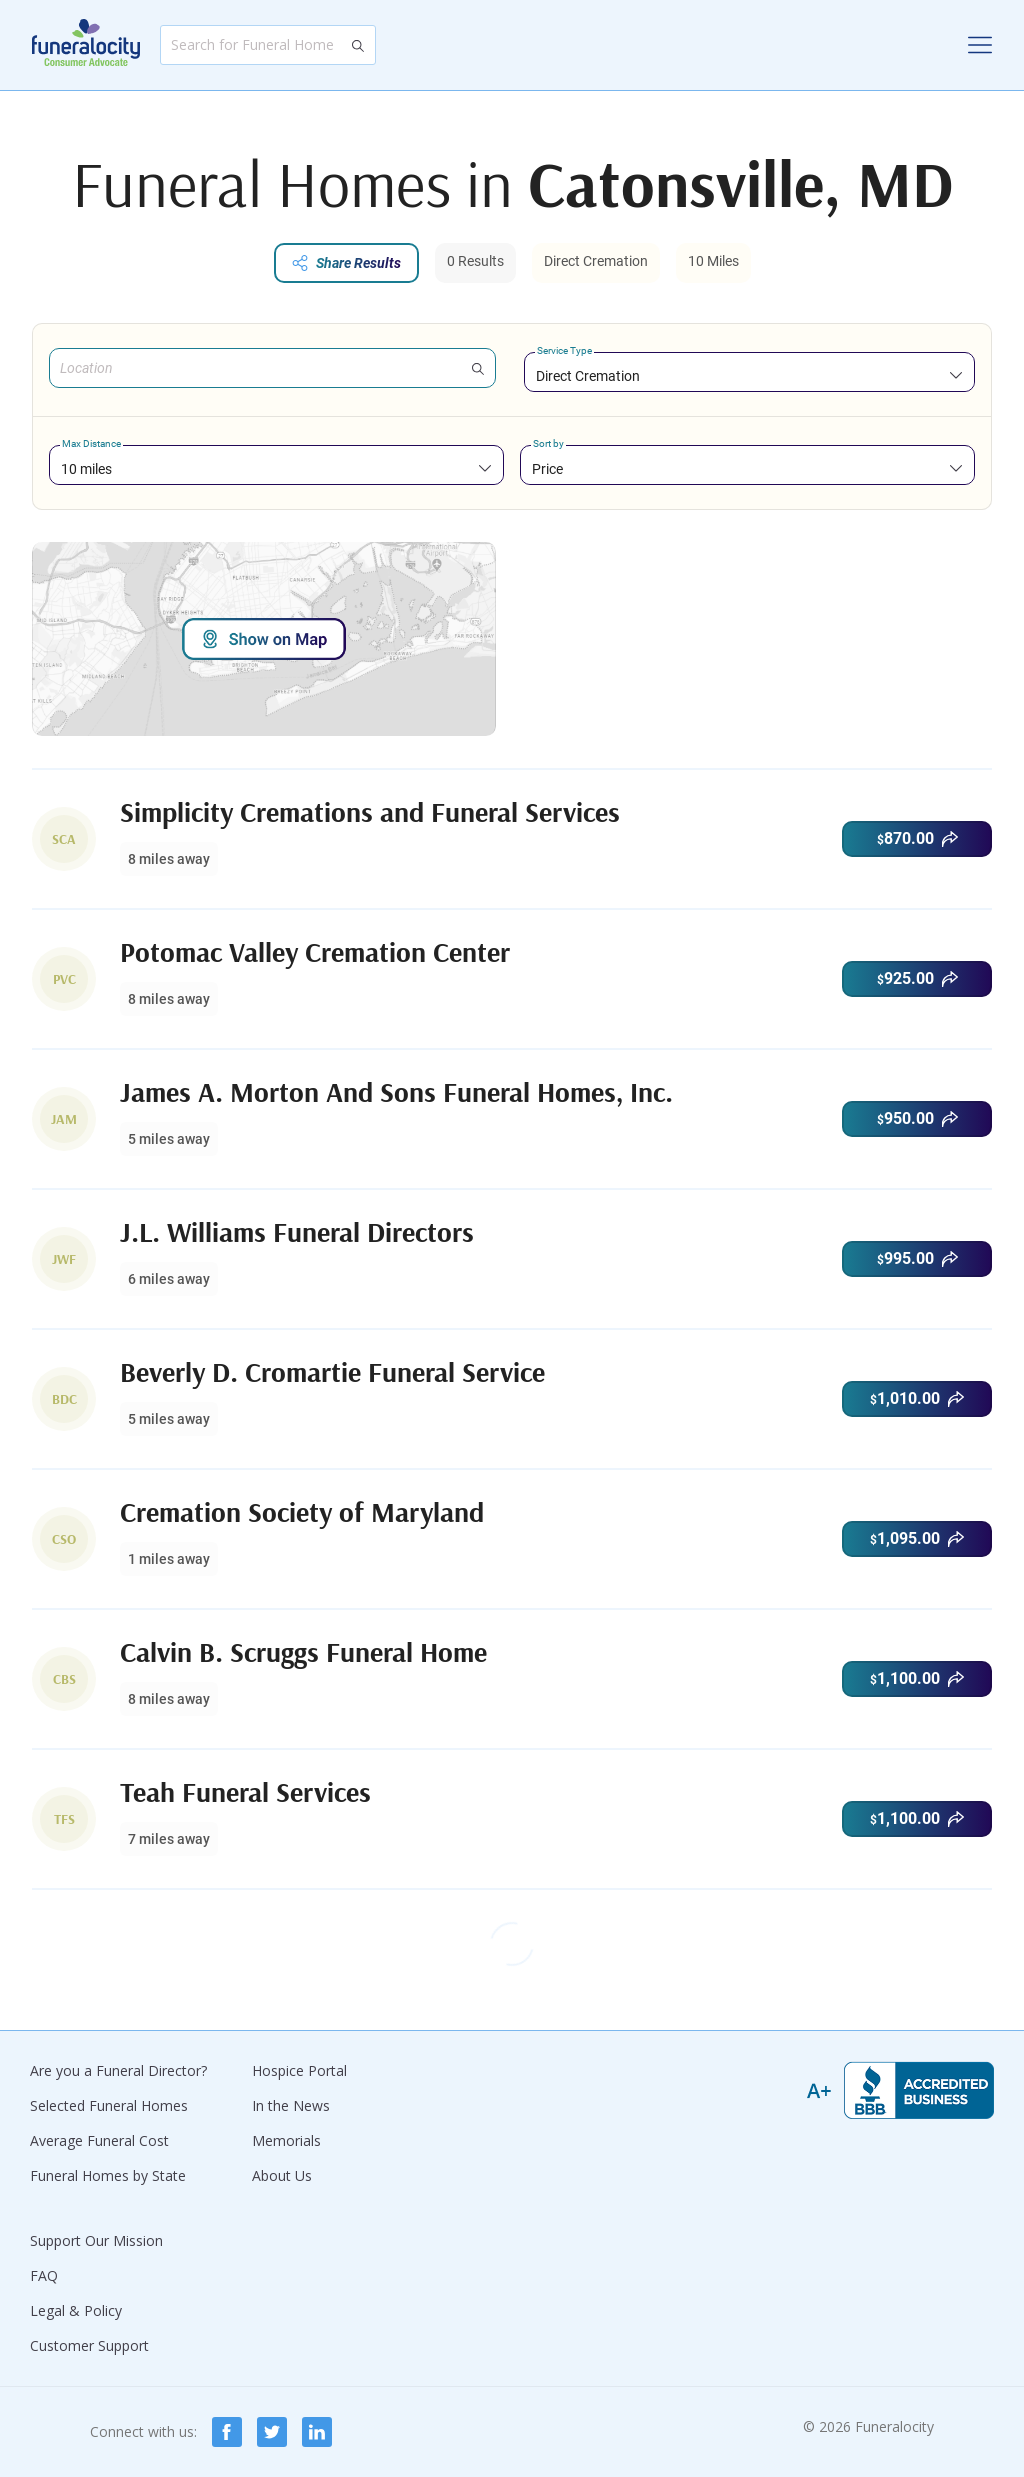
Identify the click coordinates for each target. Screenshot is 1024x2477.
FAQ (44, 2275)
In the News (291, 2105)
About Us (282, 2175)
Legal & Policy (76, 2310)
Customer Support (89, 2345)
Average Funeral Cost (99, 2140)
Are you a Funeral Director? (118, 2070)
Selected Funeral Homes (109, 2105)
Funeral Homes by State (108, 2175)
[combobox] (749, 375)
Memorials (286, 2140)
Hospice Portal (299, 2070)
